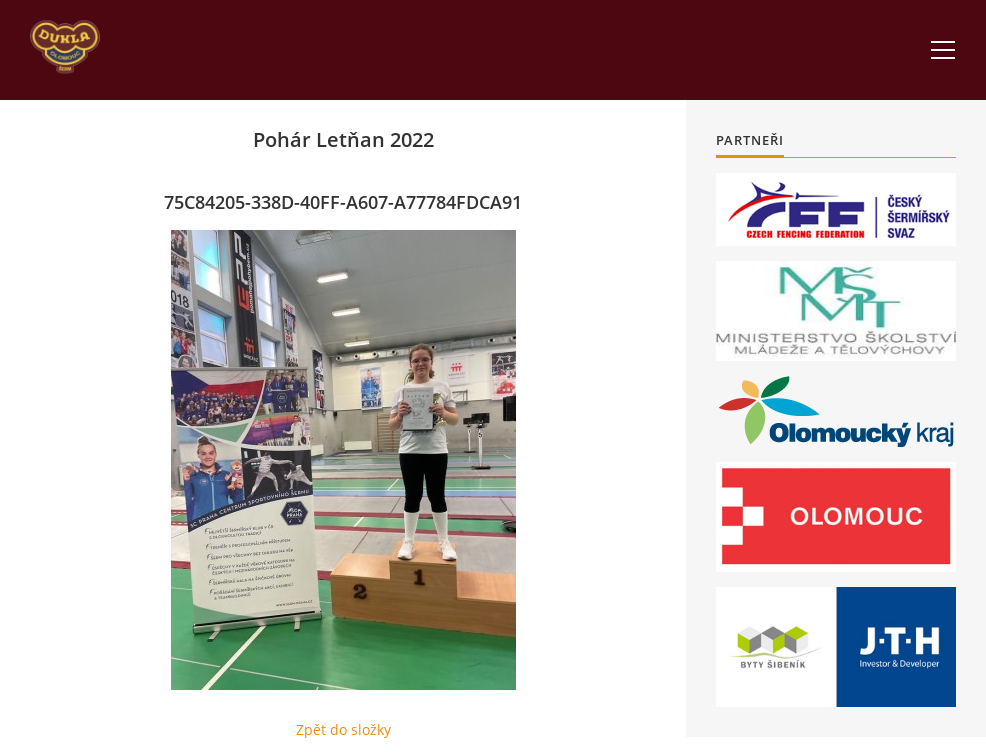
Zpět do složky (343, 729)
